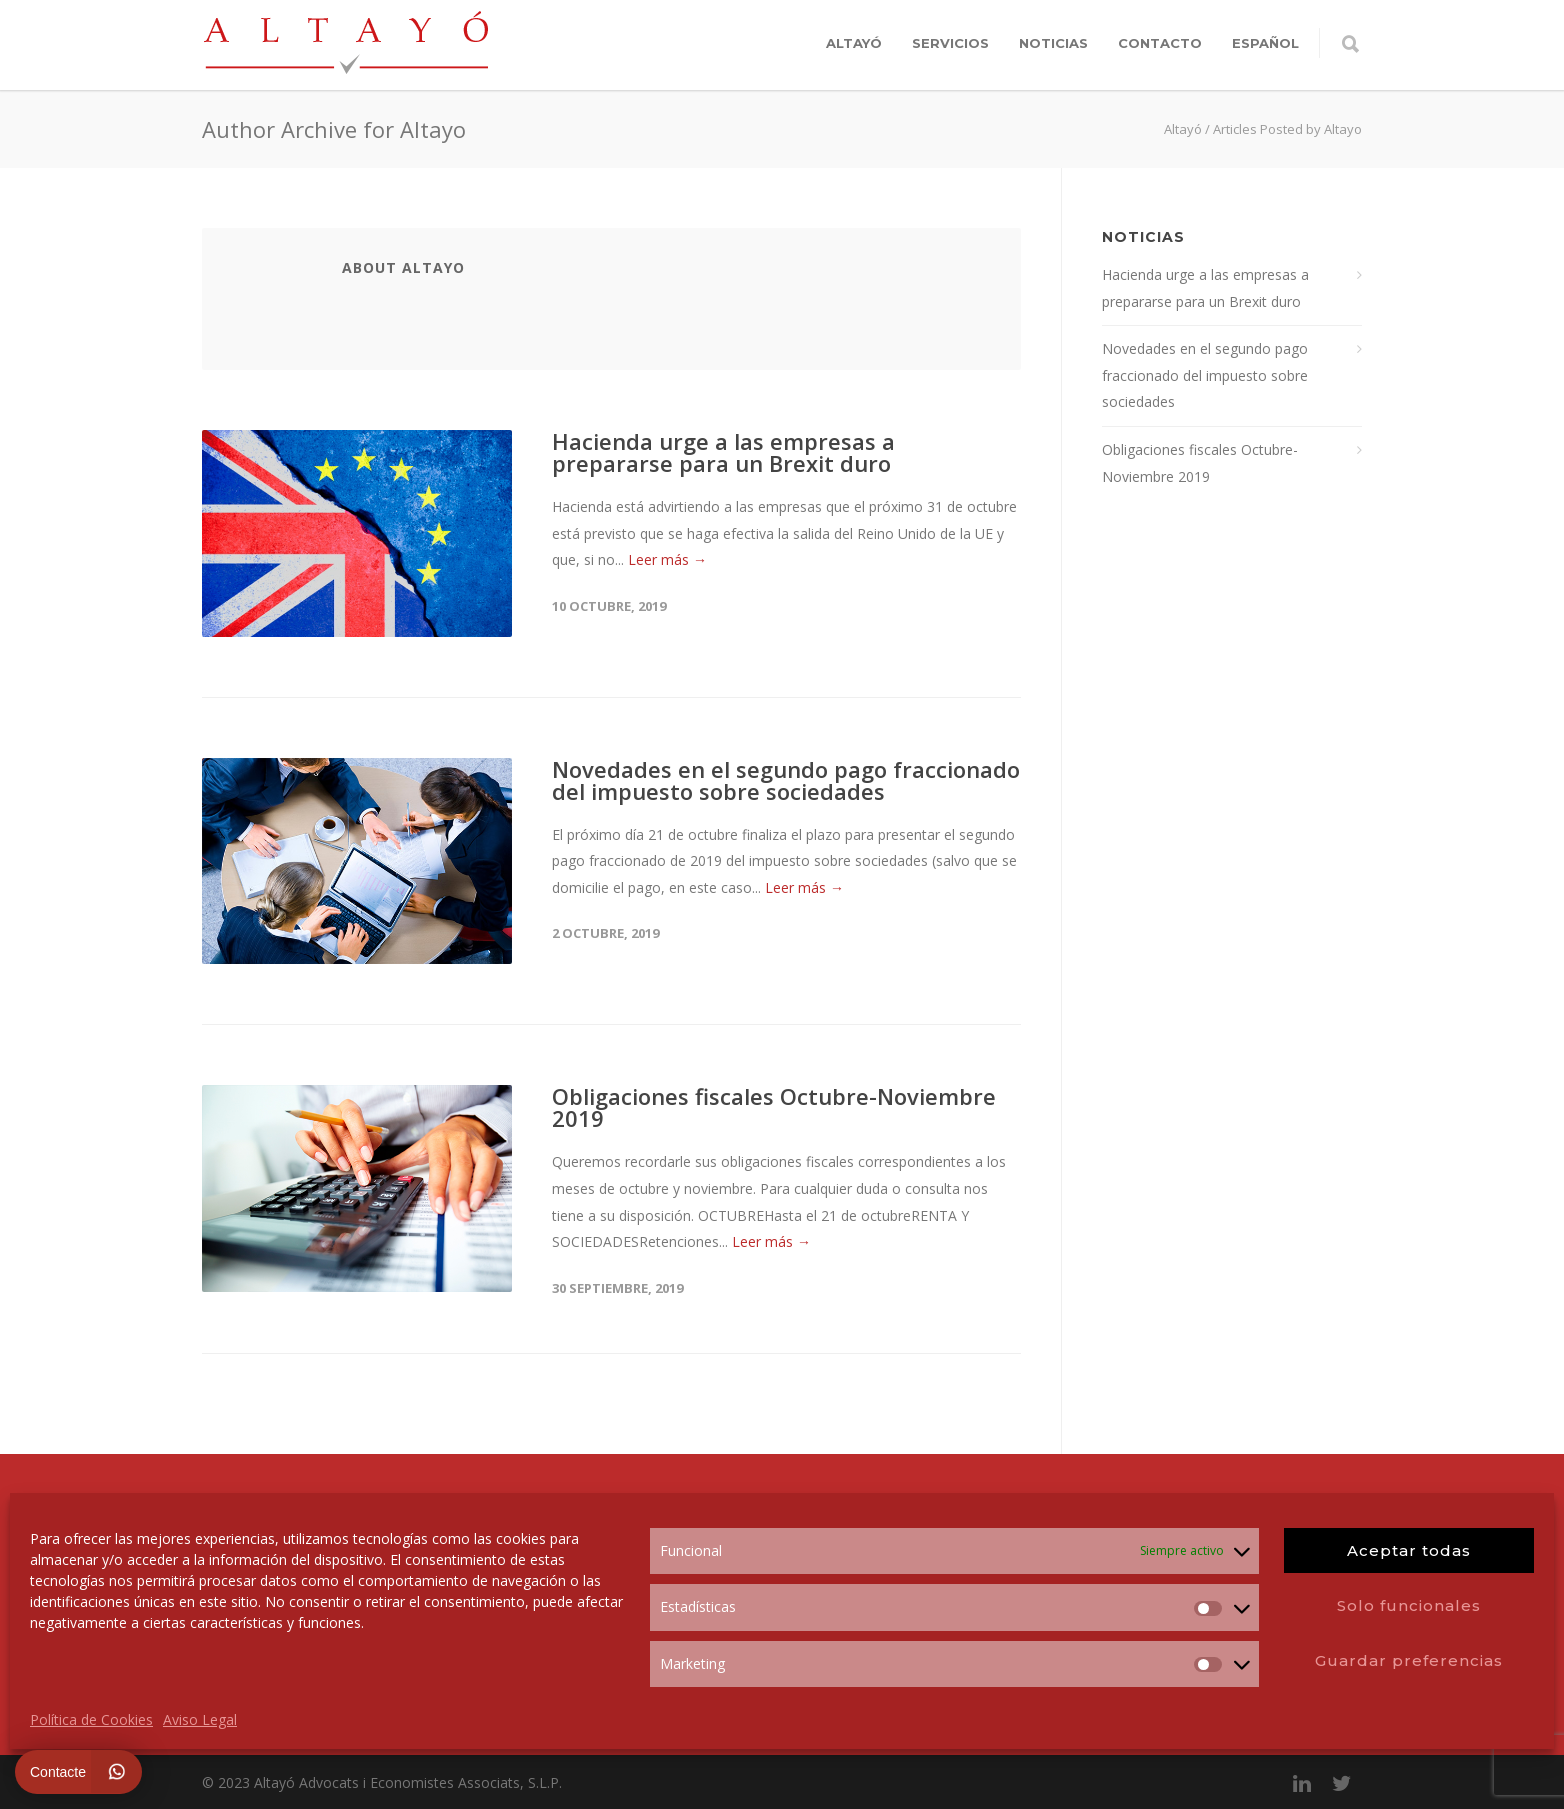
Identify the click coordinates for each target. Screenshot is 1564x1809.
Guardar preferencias (1409, 1660)
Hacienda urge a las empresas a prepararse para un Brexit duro (723, 452)
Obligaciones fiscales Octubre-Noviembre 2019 (774, 1107)
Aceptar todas (1409, 1550)
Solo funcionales (1409, 1605)
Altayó (854, 43)
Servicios (950, 43)
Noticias (1053, 43)
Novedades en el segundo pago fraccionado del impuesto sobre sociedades (786, 780)
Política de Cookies (91, 1719)
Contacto (1160, 43)
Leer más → (667, 559)
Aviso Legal (200, 1719)
